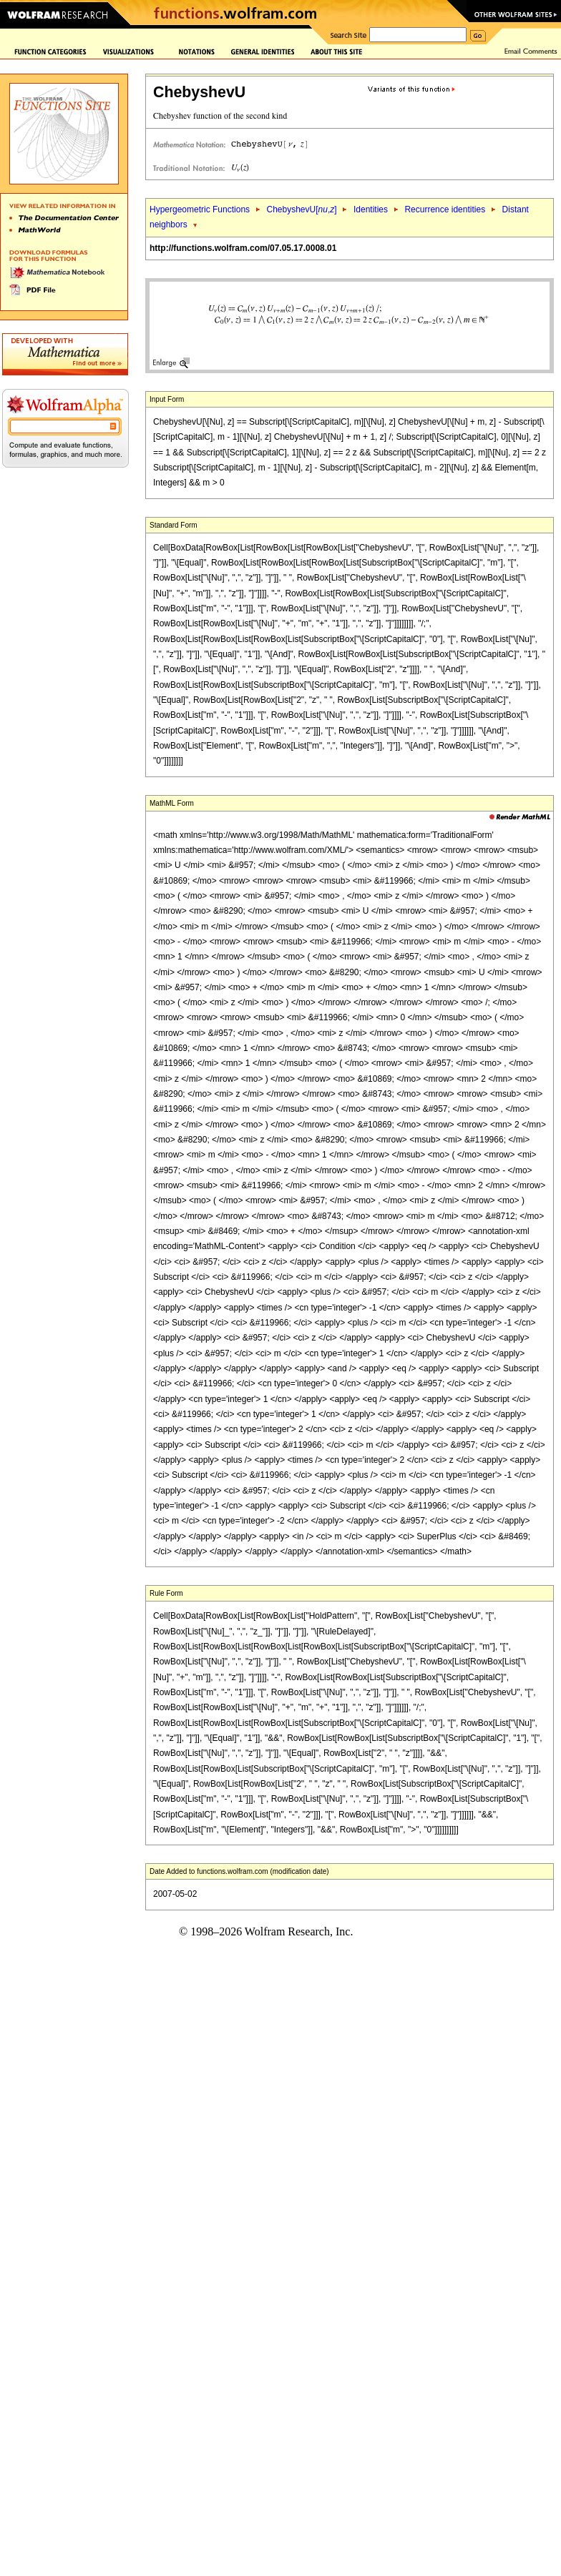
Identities (370, 209)
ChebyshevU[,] (301, 209)
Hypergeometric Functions (200, 209)
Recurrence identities (444, 209)
